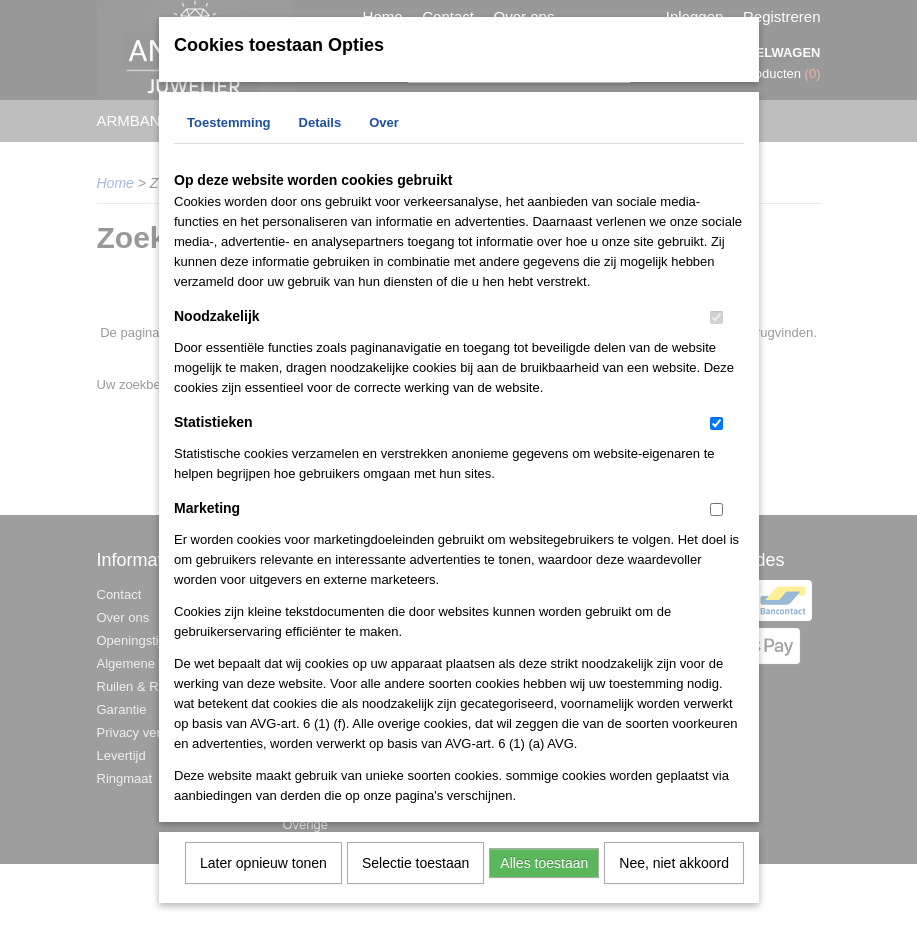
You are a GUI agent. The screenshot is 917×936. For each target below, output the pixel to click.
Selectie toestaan (415, 876)
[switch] (716, 330)
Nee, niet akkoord (674, 876)
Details (320, 135)
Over (384, 135)
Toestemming (229, 135)
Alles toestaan (544, 876)
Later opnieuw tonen (263, 876)
